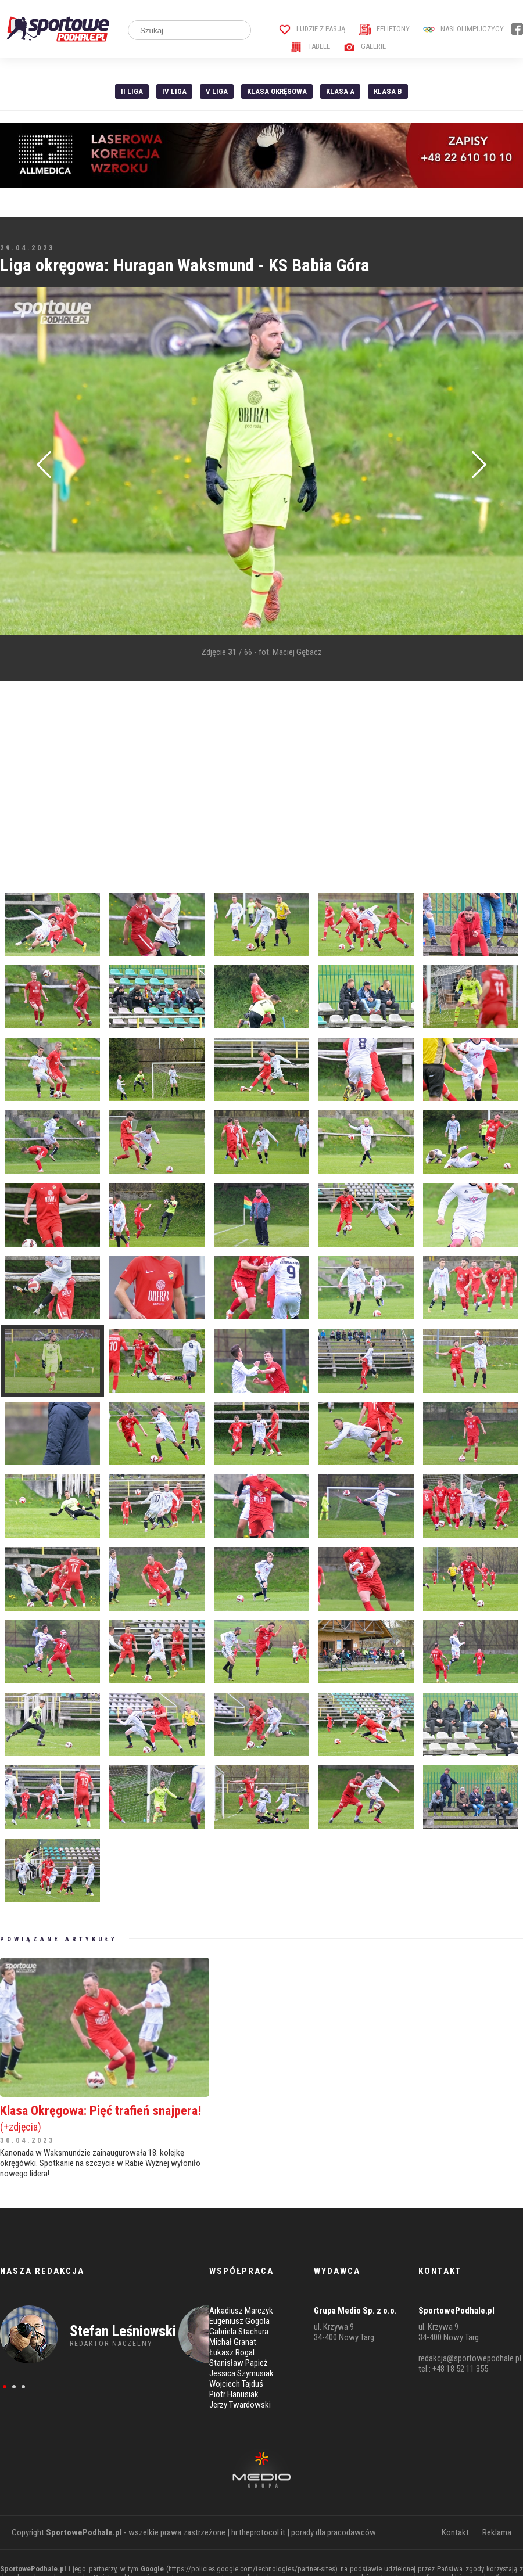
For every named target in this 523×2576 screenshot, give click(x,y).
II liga (132, 91)
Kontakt (455, 2532)
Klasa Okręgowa (277, 91)
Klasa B (388, 91)
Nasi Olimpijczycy (463, 28)
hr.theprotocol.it (258, 2532)
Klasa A (340, 91)
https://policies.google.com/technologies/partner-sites (252, 2568)
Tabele (310, 46)
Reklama (496, 2532)
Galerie (364, 46)
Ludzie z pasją (312, 28)
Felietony (384, 28)
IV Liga (174, 91)
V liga (217, 91)
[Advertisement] (223, 777)
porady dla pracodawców (333, 2532)
